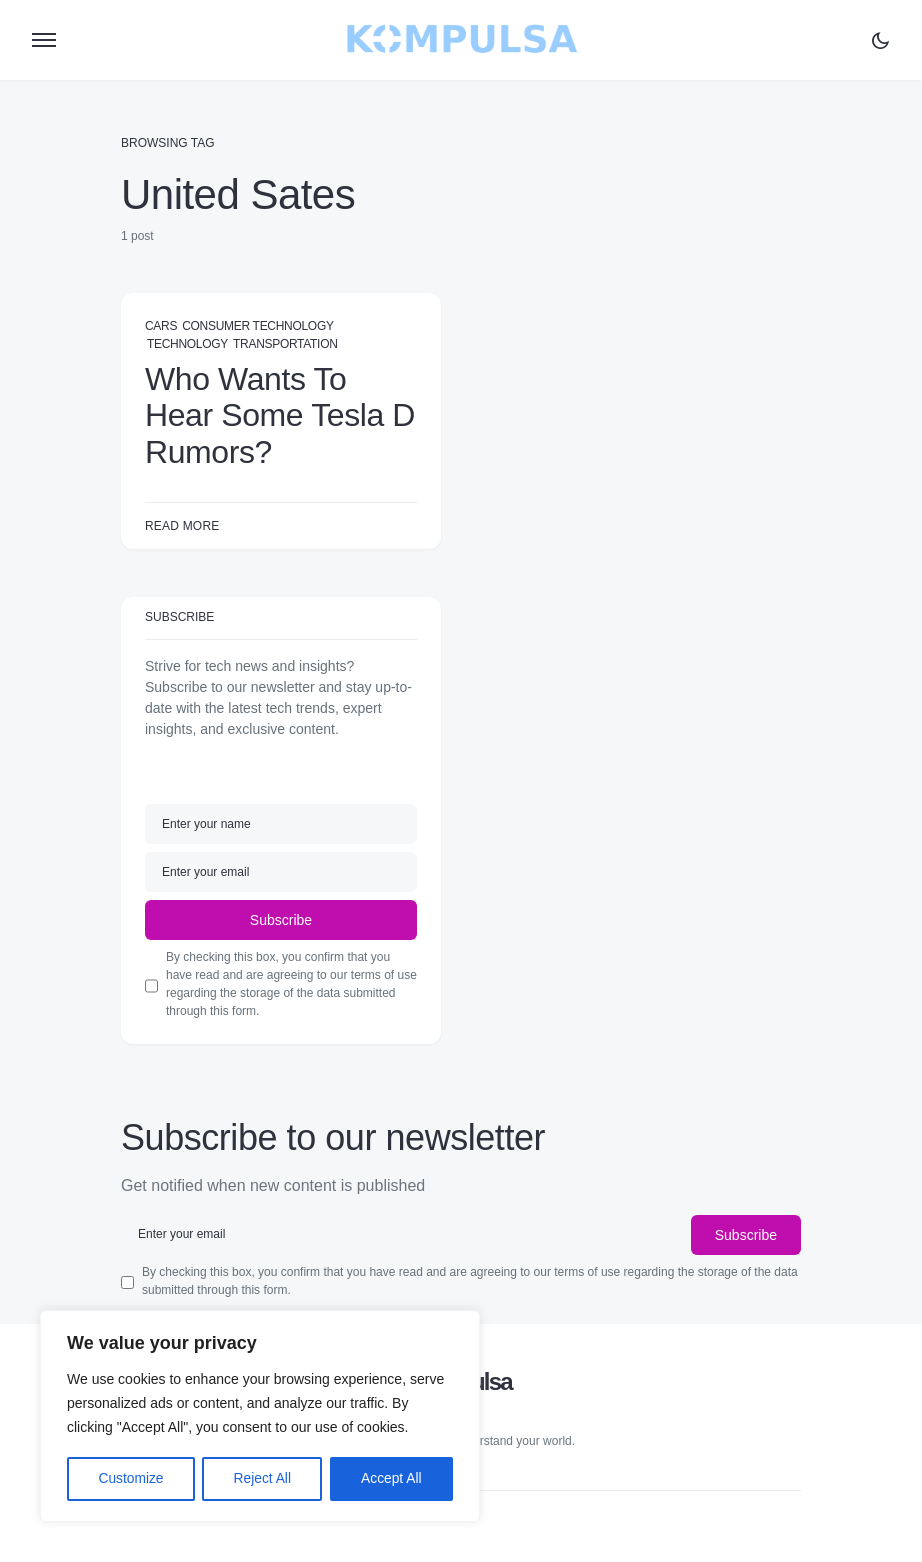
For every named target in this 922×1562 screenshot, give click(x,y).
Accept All (391, 1479)
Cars (161, 326)
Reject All (262, 1479)
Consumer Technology (257, 326)
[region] (260, 1417)
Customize (131, 1479)
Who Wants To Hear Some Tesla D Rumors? (280, 415)
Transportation (285, 344)
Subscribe (281, 920)
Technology (187, 344)
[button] (44, 40)
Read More (182, 526)
